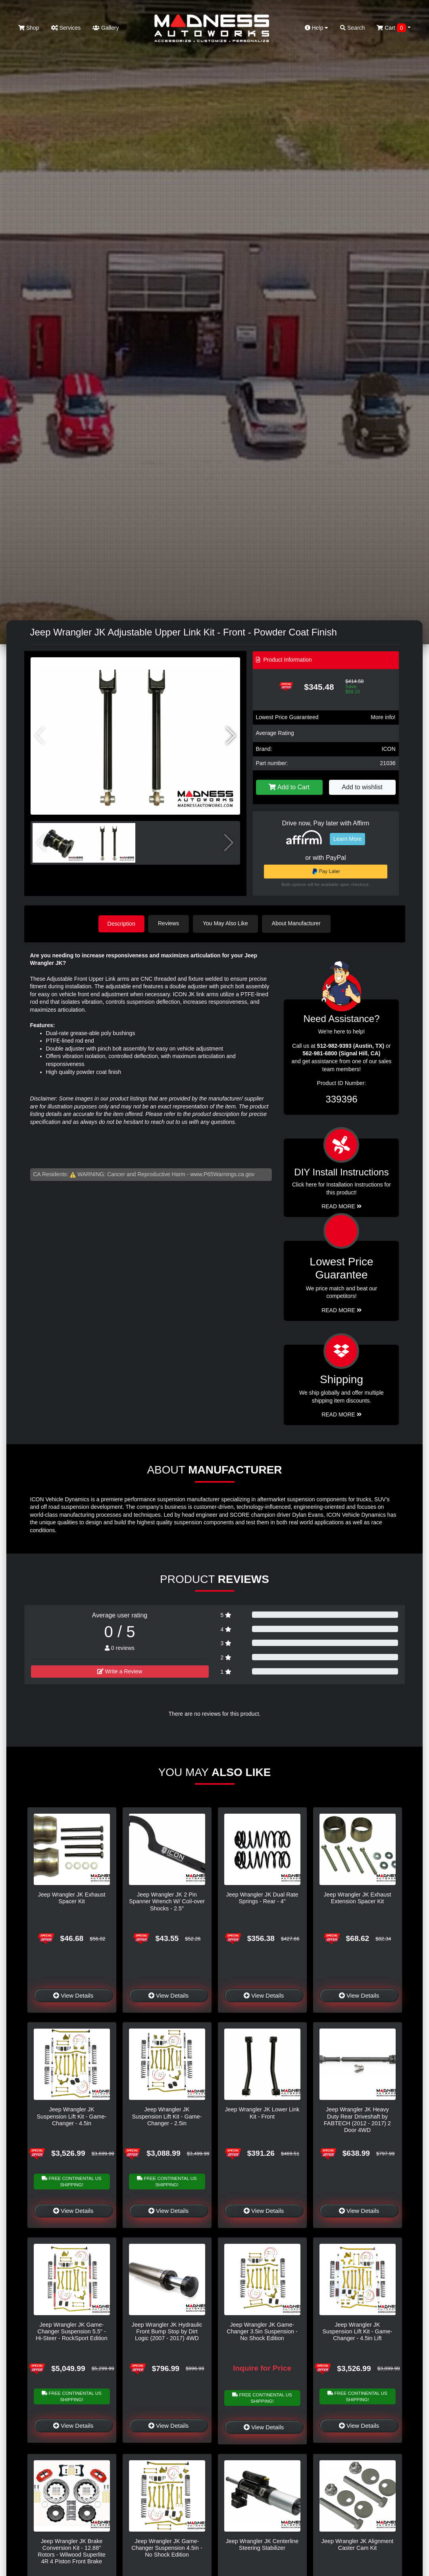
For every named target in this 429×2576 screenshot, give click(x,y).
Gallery (105, 28)
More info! (383, 717)
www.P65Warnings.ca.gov (222, 1174)
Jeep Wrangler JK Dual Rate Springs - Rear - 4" (262, 1897)
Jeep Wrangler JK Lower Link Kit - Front (262, 2112)
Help (317, 28)
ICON (389, 749)
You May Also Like (226, 923)
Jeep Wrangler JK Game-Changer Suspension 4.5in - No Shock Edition (166, 2548)
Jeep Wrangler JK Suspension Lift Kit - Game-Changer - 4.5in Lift (357, 2331)
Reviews (169, 923)
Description (121, 923)
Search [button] (352, 28)
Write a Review (119, 1671)
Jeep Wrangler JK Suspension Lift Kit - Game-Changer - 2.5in (167, 2116)
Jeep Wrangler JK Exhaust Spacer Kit (71, 1897)
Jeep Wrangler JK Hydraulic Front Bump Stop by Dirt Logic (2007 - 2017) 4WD (166, 2331)
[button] (230, 735)
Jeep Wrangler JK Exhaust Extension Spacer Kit (357, 1897)
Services (66, 28)
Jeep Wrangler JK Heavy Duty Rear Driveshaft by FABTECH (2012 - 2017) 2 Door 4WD (357, 2119)
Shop (28, 28)
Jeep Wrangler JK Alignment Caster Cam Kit (357, 2544)
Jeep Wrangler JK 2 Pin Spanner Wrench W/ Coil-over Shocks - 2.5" (167, 1901)
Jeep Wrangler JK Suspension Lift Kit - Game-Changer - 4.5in (72, 2116)
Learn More (347, 839)
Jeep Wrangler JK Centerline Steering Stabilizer (262, 2544)
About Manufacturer (297, 923)
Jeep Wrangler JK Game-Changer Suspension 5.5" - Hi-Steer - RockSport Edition (72, 2331)
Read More (341, 1310)
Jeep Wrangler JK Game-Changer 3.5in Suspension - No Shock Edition (262, 2331)
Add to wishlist (362, 787)
